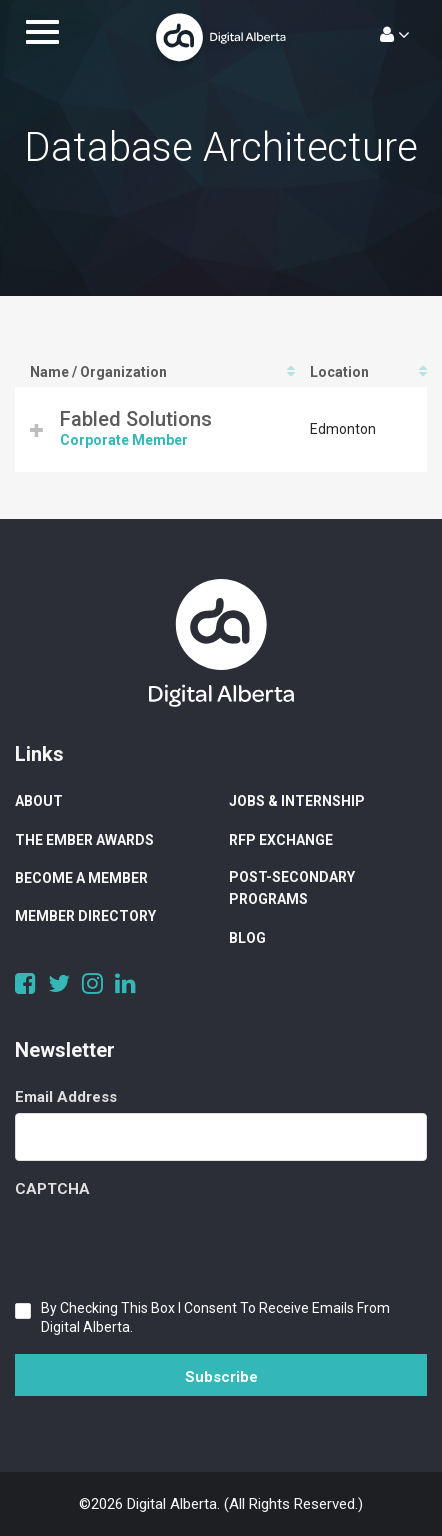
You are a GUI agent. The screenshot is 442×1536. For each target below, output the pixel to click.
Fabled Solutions (136, 419)
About (39, 801)
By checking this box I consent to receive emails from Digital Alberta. (215, 1317)
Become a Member (81, 878)
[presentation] (167, 1244)
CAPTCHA (52, 1189)
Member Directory (85, 916)
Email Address (66, 1097)
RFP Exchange (281, 840)
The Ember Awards (84, 840)
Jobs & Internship (297, 801)
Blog (247, 938)
